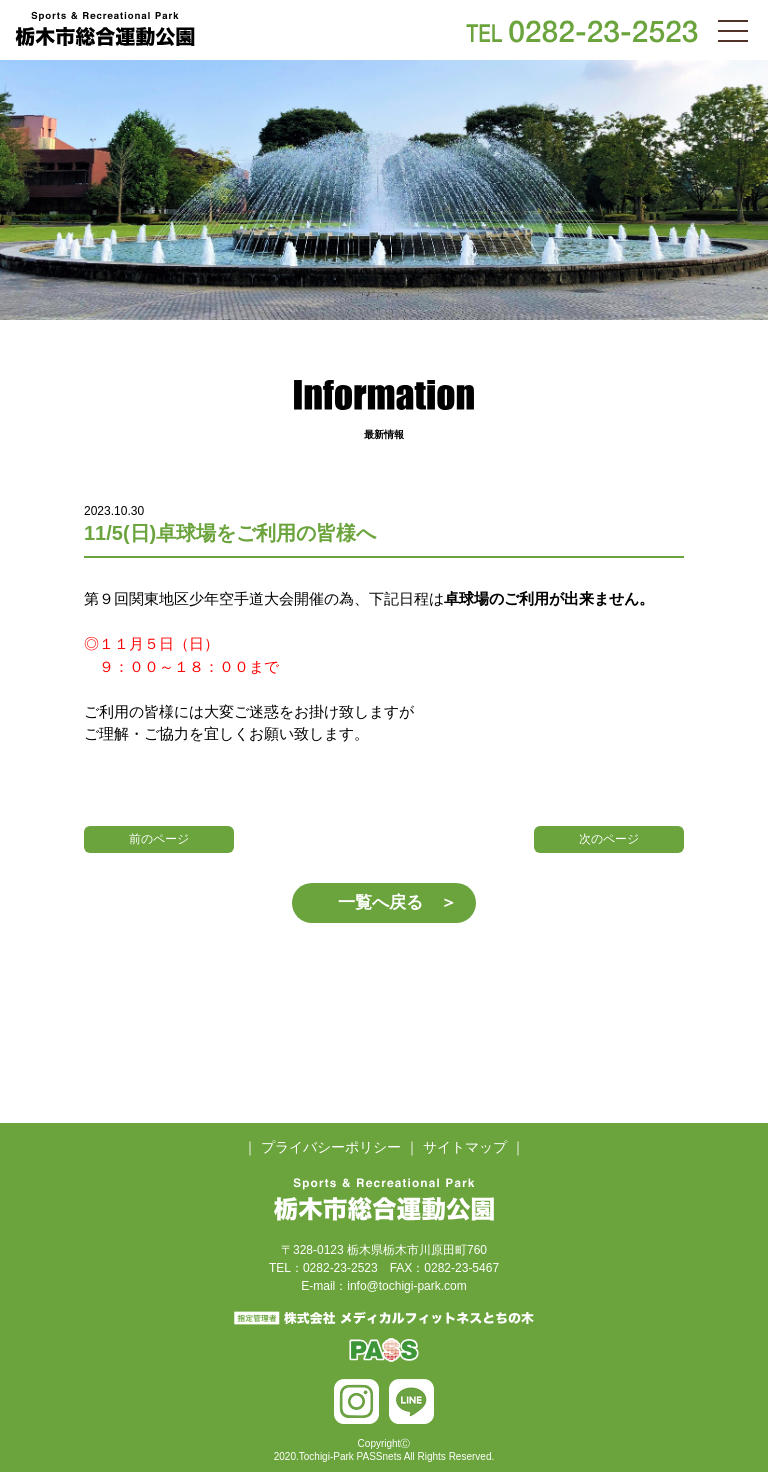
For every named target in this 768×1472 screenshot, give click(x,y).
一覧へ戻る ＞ (397, 902)
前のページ (159, 839)
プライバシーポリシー (331, 1147)
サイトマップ (465, 1147)
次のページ (609, 839)
